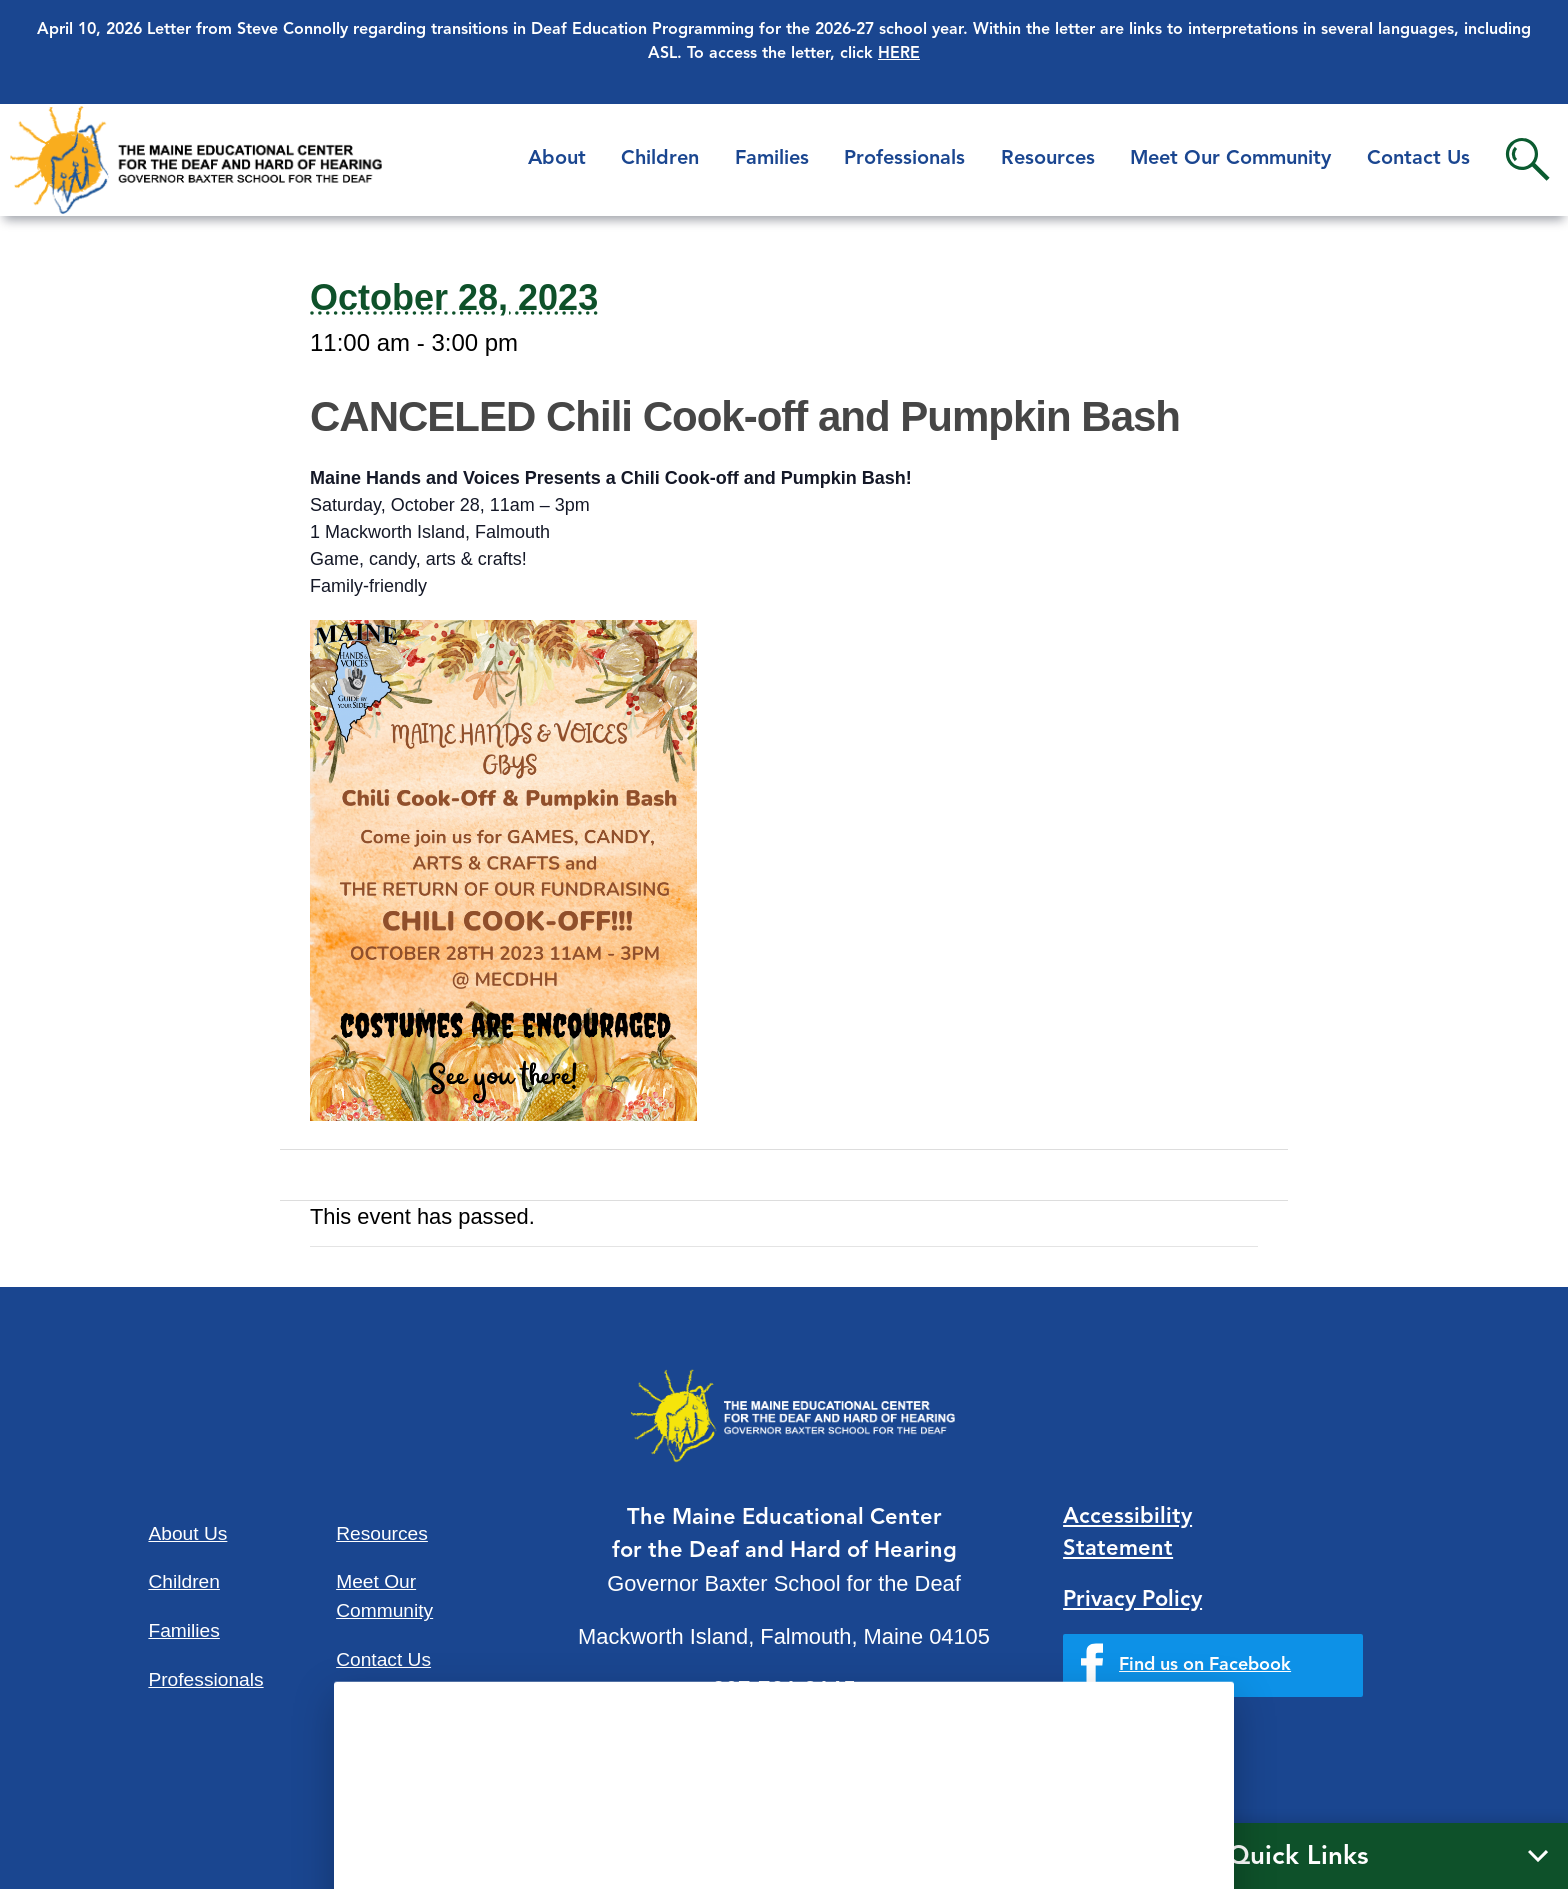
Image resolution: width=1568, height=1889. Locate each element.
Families (772, 159)
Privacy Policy (1132, 1600)
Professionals (904, 159)
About (557, 159)
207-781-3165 (784, 1691)
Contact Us (1418, 159)
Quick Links (1298, 1857)
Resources (1048, 159)
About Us (187, 1533)
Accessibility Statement (1127, 1533)
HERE (899, 54)
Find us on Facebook (1205, 1665)
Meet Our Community (1230, 159)
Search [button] (1527, 159)
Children (660, 159)
